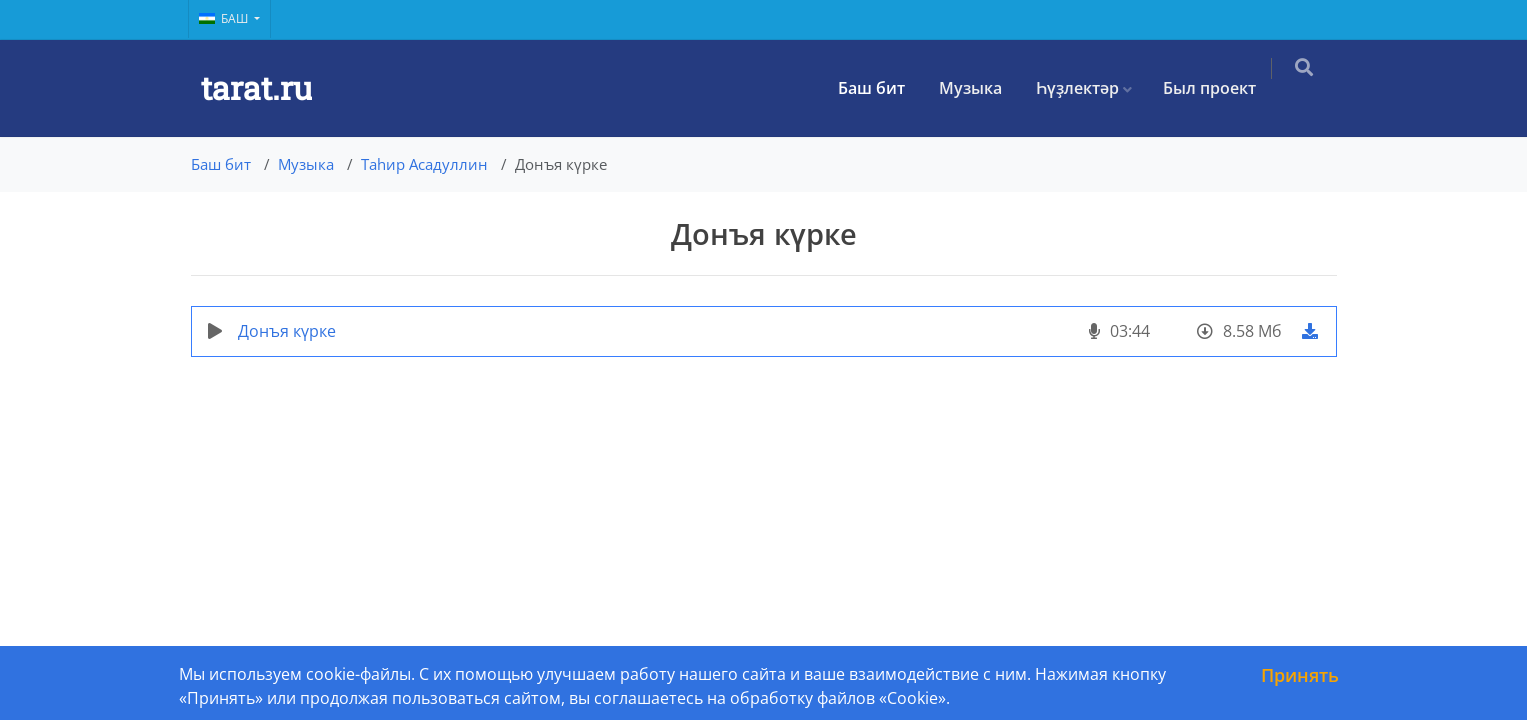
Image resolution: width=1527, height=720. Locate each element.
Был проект (1223, 88)
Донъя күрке (287, 331)
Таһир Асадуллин (424, 164)
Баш (225, 18)
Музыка (984, 88)
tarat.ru (256, 87)
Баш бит (885, 88)
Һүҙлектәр (1091, 88)
